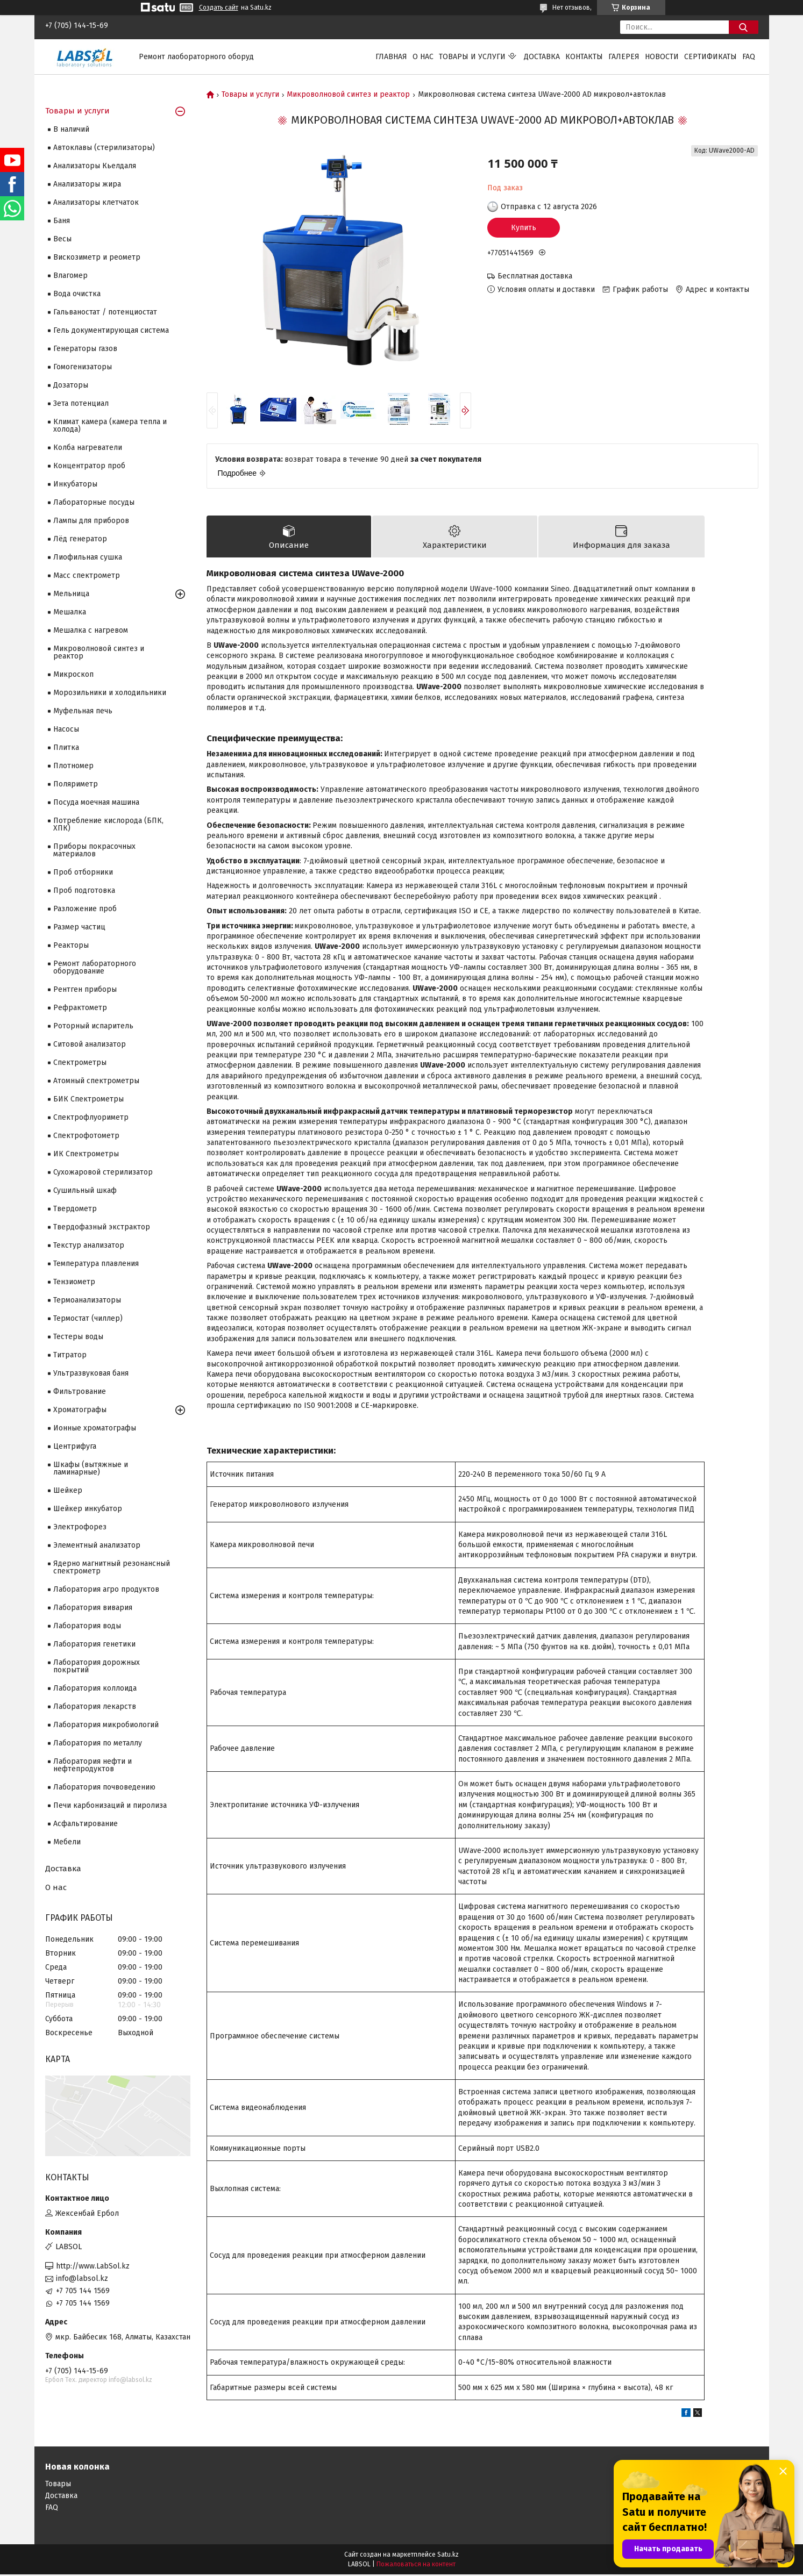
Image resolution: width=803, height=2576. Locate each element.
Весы (62, 239)
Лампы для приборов (91, 520)
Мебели (67, 1842)
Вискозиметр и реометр (96, 257)
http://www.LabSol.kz (93, 2266)
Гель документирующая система (111, 330)
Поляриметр (75, 784)
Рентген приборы (85, 989)
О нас (423, 56)
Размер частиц (79, 927)
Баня (61, 220)
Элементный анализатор (96, 1545)
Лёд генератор (80, 538)
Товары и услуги (472, 56)
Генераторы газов (85, 348)
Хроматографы (79, 1409)
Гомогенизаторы (82, 366)
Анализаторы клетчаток (96, 202)
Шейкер (67, 1490)
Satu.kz (448, 2556)
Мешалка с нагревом (90, 630)
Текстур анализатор (88, 1245)
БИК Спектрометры (88, 1099)
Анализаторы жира (87, 184)
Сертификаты (710, 56)
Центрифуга (74, 1446)
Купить (523, 227)
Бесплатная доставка (535, 276)
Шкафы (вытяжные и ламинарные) (90, 1468)
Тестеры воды (78, 1336)
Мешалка (69, 612)
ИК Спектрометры (86, 1153)
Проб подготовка (84, 890)
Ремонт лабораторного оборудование (94, 967)
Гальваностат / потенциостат (105, 312)
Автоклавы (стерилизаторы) (104, 147)
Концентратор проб (89, 465)
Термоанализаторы (87, 1300)
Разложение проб (85, 908)
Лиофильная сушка (87, 557)
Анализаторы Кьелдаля (94, 165)
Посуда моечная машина (96, 802)
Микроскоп (73, 674)
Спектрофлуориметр (91, 1117)
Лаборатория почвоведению (104, 1787)
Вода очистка (77, 293)
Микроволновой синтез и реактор (348, 94)
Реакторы (71, 945)
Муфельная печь (82, 710)
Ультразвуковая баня (91, 1373)
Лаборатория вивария (92, 1607)
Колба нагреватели (87, 447)
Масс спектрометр (86, 575)
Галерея (623, 56)
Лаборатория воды (87, 1625)
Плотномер (73, 765)
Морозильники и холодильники (109, 692)
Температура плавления (96, 1263)
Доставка (542, 56)
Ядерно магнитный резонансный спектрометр (111, 1567)
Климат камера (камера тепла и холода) (110, 425)
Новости (662, 56)
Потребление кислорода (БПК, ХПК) (108, 824)
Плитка (66, 747)
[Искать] (743, 27)
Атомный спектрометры (96, 1080)
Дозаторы (70, 385)
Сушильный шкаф (85, 1190)
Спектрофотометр (86, 1135)
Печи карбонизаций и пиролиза (110, 1805)
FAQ (748, 56)
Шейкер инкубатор (87, 1508)
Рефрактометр (80, 1007)
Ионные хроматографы (94, 1428)
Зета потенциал (81, 403)
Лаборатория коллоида (95, 1688)
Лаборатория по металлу (97, 1743)
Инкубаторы (75, 484)
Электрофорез (79, 1527)
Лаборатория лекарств (94, 1706)
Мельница (71, 593)
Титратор (70, 1354)
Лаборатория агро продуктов (106, 1589)
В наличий (71, 129)
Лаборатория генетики (94, 1644)
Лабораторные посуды (93, 502)
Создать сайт (218, 7)
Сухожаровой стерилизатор (103, 1172)
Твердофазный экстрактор (101, 1227)
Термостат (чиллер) (88, 1318)
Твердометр (75, 1208)
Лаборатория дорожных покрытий (96, 1666)
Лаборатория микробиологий (106, 1724)
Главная (391, 56)
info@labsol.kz (82, 2278)
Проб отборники (83, 872)
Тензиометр (74, 1281)
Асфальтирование (85, 1823)
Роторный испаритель (93, 1026)
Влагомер (70, 275)
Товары (58, 2485)
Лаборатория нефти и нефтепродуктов (92, 1765)
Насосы (66, 729)
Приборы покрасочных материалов (94, 850)
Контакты (584, 56)
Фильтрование (79, 1391)
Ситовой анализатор (89, 1044)
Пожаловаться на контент (416, 2566)
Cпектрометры (79, 1062)
